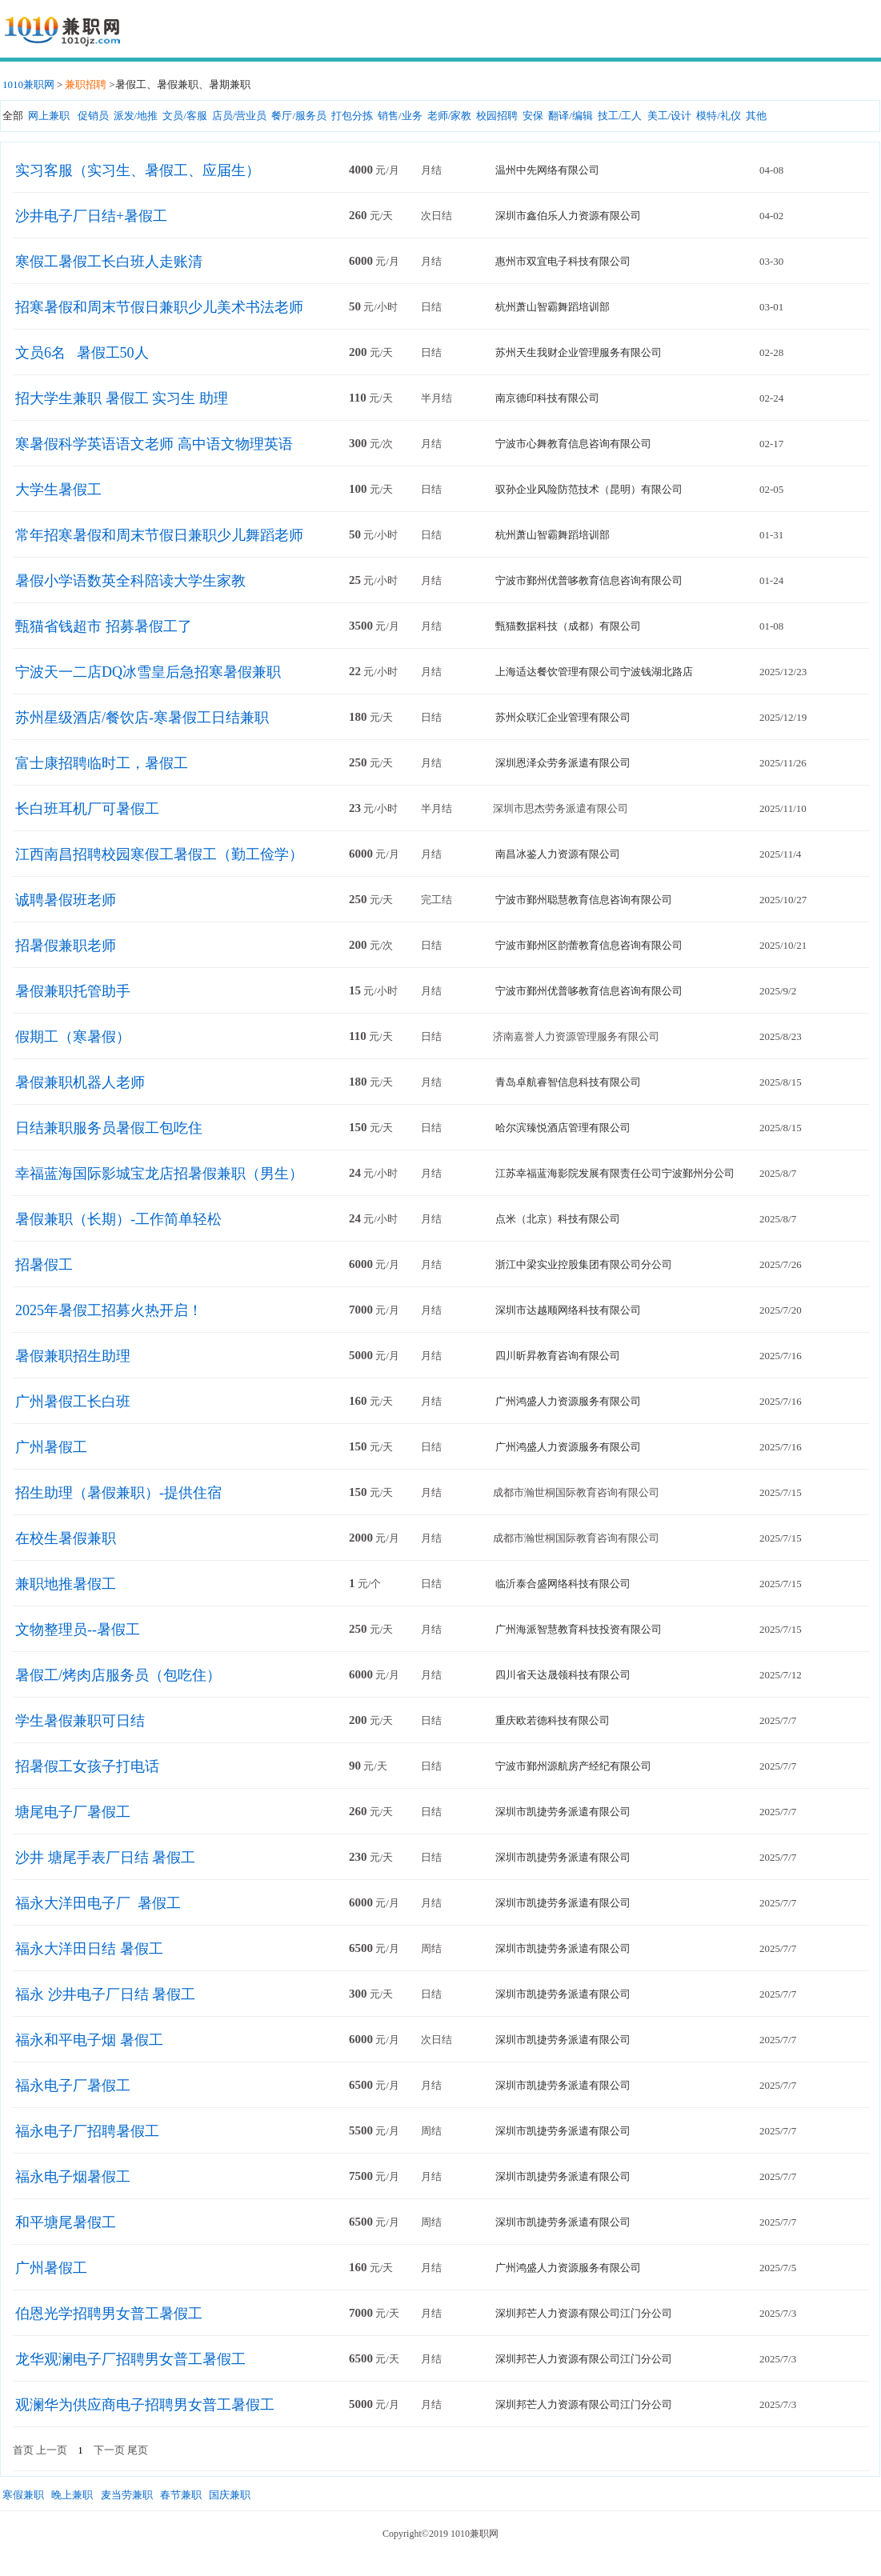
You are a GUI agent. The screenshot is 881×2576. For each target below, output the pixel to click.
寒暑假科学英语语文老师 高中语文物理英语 (154, 444)
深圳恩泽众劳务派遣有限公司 (563, 763)
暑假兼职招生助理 (72, 1356)
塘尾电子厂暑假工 (72, 1812)
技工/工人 (620, 116)
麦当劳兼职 (127, 2495)
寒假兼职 (23, 2495)
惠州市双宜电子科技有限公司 (563, 261)
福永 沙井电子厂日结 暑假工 (105, 1994)
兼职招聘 (85, 84)
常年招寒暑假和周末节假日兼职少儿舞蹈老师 (159, 535)
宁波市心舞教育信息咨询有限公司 (573, 444)
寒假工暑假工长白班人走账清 (108, 262)
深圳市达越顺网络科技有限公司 (568, 1310)
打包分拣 (352, 116)
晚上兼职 (72, 2495)
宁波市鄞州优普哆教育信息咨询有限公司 (589, 580)
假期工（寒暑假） (72, 1037)
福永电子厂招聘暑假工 (87, 2131)
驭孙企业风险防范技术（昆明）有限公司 (589, 489)
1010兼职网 (28, 84)
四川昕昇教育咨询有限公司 (557, 1356)
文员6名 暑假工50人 (82, 353)
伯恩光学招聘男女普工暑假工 (108, 2314)
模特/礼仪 (718, 116)
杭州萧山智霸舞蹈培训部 (552, 307)
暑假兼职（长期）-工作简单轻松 (118, 1219)
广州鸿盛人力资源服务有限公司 (568, 1401)
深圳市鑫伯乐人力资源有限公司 (568, 216)
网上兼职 (49, 116)
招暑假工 (44, 1265)
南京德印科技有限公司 (547, 398)
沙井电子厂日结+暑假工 (91, 216)
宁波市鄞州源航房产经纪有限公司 (573, 1766)
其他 (756, 116)
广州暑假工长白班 (72, 1402)
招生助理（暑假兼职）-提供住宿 (118, 1493)
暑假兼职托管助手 (72, 991)
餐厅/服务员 (298, 116)
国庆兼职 (229, 2495)
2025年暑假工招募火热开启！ (108, 1310)
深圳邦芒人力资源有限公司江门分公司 (583, 2313)
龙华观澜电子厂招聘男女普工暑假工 (130, 2359)
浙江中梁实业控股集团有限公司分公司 (583, 1264)
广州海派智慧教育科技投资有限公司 (578, 1629)
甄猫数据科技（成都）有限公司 (568, 626)
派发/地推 (136, 116)
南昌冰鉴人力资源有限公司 (557, 854)
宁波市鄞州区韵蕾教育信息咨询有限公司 (589, 945)
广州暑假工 (51, 1447)
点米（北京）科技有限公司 (557, 1219)
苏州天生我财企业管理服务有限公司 (578, 352)
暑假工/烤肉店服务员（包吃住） (118, 1675)
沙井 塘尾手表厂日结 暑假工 (105, 1858)
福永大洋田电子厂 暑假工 (98, 1903)
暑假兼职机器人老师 (80, 1082)
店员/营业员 (239, 116)
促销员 (93, 116)
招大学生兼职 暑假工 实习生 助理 (121, 398)
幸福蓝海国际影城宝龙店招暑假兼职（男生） (159, 1174)
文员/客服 (184, 116)
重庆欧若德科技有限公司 (552, 1720)
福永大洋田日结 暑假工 (89, 1949)
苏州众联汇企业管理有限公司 (563, 717)
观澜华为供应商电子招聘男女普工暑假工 (144, 2405)
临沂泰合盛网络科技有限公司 (563, 1584)
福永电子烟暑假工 (72, 2177)
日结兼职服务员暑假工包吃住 (108, 1128)
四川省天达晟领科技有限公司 (563, 1675)
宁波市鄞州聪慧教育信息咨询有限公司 (583, 900)
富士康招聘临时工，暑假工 (101, 763)
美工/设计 (669, 116)
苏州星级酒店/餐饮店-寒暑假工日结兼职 (142, 718)
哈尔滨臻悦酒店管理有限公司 (563, 1128)
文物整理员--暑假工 (77, 1630)
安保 (533, 116)
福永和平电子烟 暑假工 (89, 2040)
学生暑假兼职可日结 (80, 1721)
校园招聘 (497, 116)
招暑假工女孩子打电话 (87, 1766)
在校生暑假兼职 (65, 1538)
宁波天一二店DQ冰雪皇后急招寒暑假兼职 (148, 672)
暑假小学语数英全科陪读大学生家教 (130, 581)
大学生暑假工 (58, 490)
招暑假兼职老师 (65, 946)
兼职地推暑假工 (65, 1584)
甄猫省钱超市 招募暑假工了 (103, 626)
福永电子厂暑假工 (72, 2086)
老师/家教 (449, 116)
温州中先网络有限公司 (547, 170)
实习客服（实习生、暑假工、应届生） (137, 170)
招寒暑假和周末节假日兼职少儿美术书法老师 (159, 307)
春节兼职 (181, 2495)
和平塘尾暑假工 (65, 2222)
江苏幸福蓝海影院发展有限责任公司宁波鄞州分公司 (615, 1173)
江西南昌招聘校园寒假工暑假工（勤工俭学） (159, 854)
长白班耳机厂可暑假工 (87, 809)
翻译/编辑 (570, 116)
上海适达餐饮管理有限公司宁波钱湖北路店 (594, 672)
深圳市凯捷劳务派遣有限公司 (563, 1812)
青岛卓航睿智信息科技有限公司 (568, 1082)
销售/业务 (400, 116)
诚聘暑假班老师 (65, 900)
